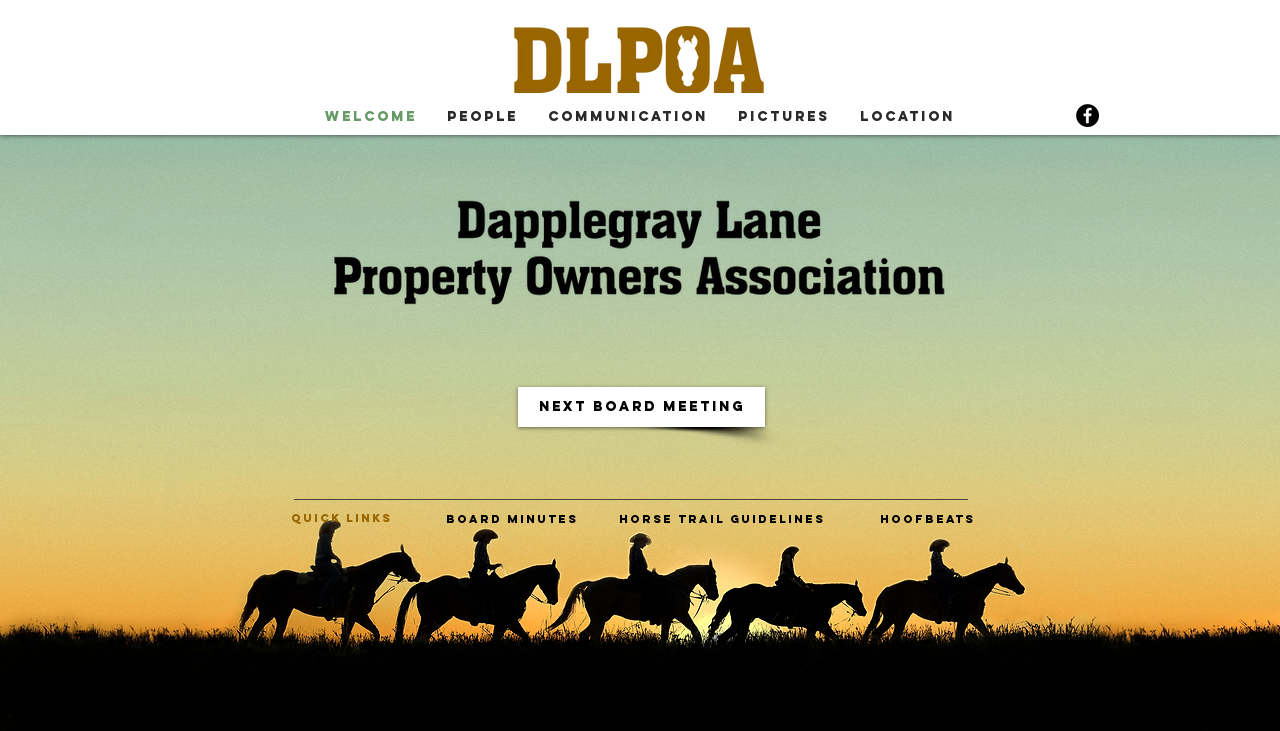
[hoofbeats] (927, 518)
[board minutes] (511, 518)
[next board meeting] (641, 407)
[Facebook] (1087, 115)
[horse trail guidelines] (722, 518)
